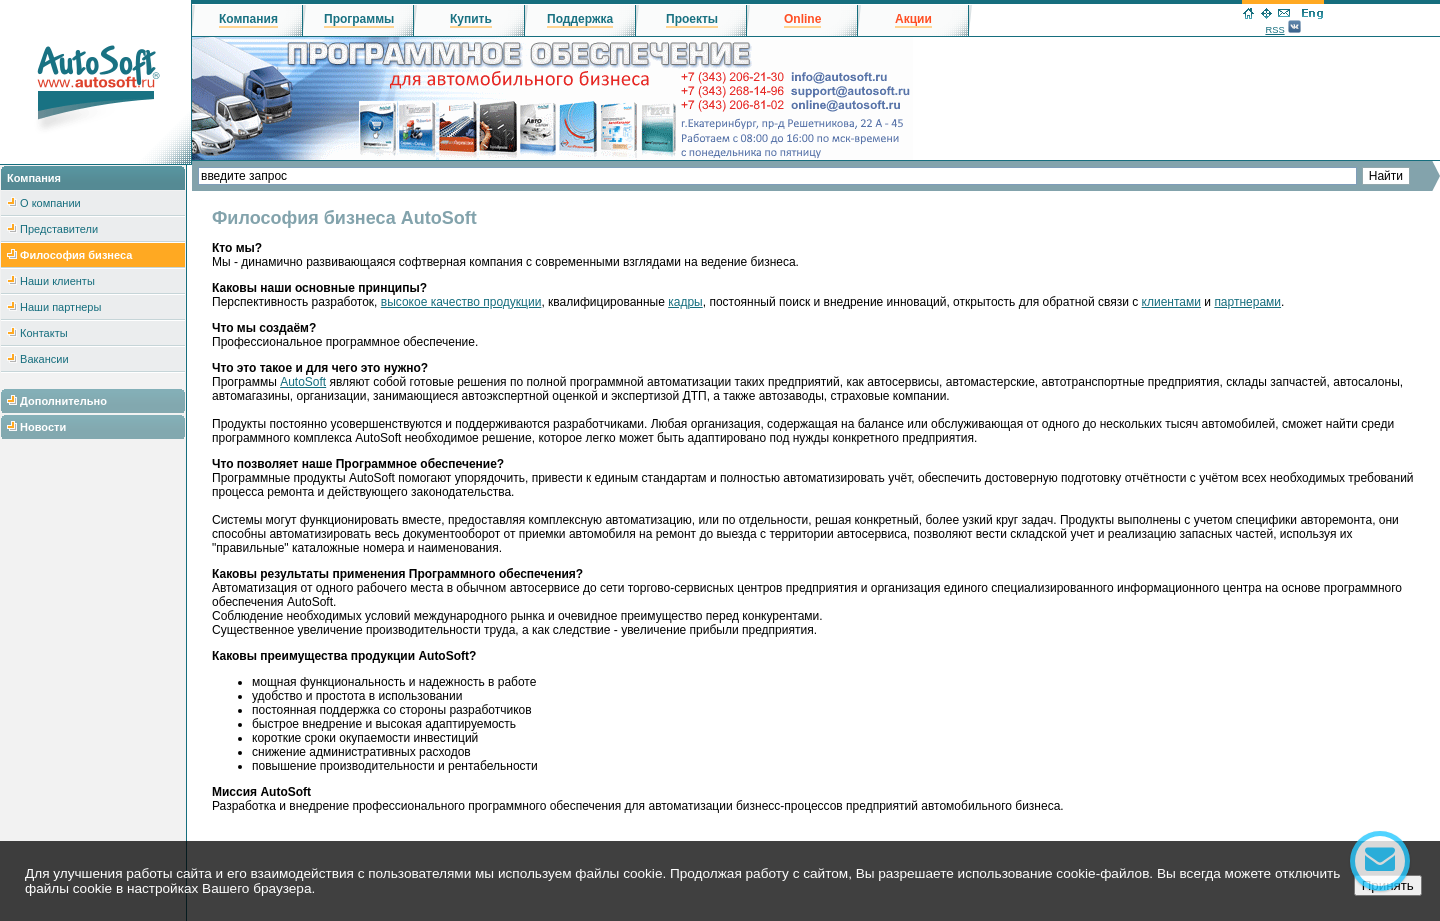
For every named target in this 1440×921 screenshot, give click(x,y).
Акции (913, 19)
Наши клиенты (57, 281)
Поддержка (580, 19)
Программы (359, 19)
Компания (248, 19)
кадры (685, 302)
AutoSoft (303, 382)
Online (802, 19)
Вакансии (44, 359)
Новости (43, 427)
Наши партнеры (60, 307)
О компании (50, 203)
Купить (471, 19)
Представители (59, 229)
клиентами (1171, 302)
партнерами (1247, 302)
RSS (1274, 30)
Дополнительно (63, 401)
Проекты (692, 19)
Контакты (44, 333)
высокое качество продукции (461, 302)
